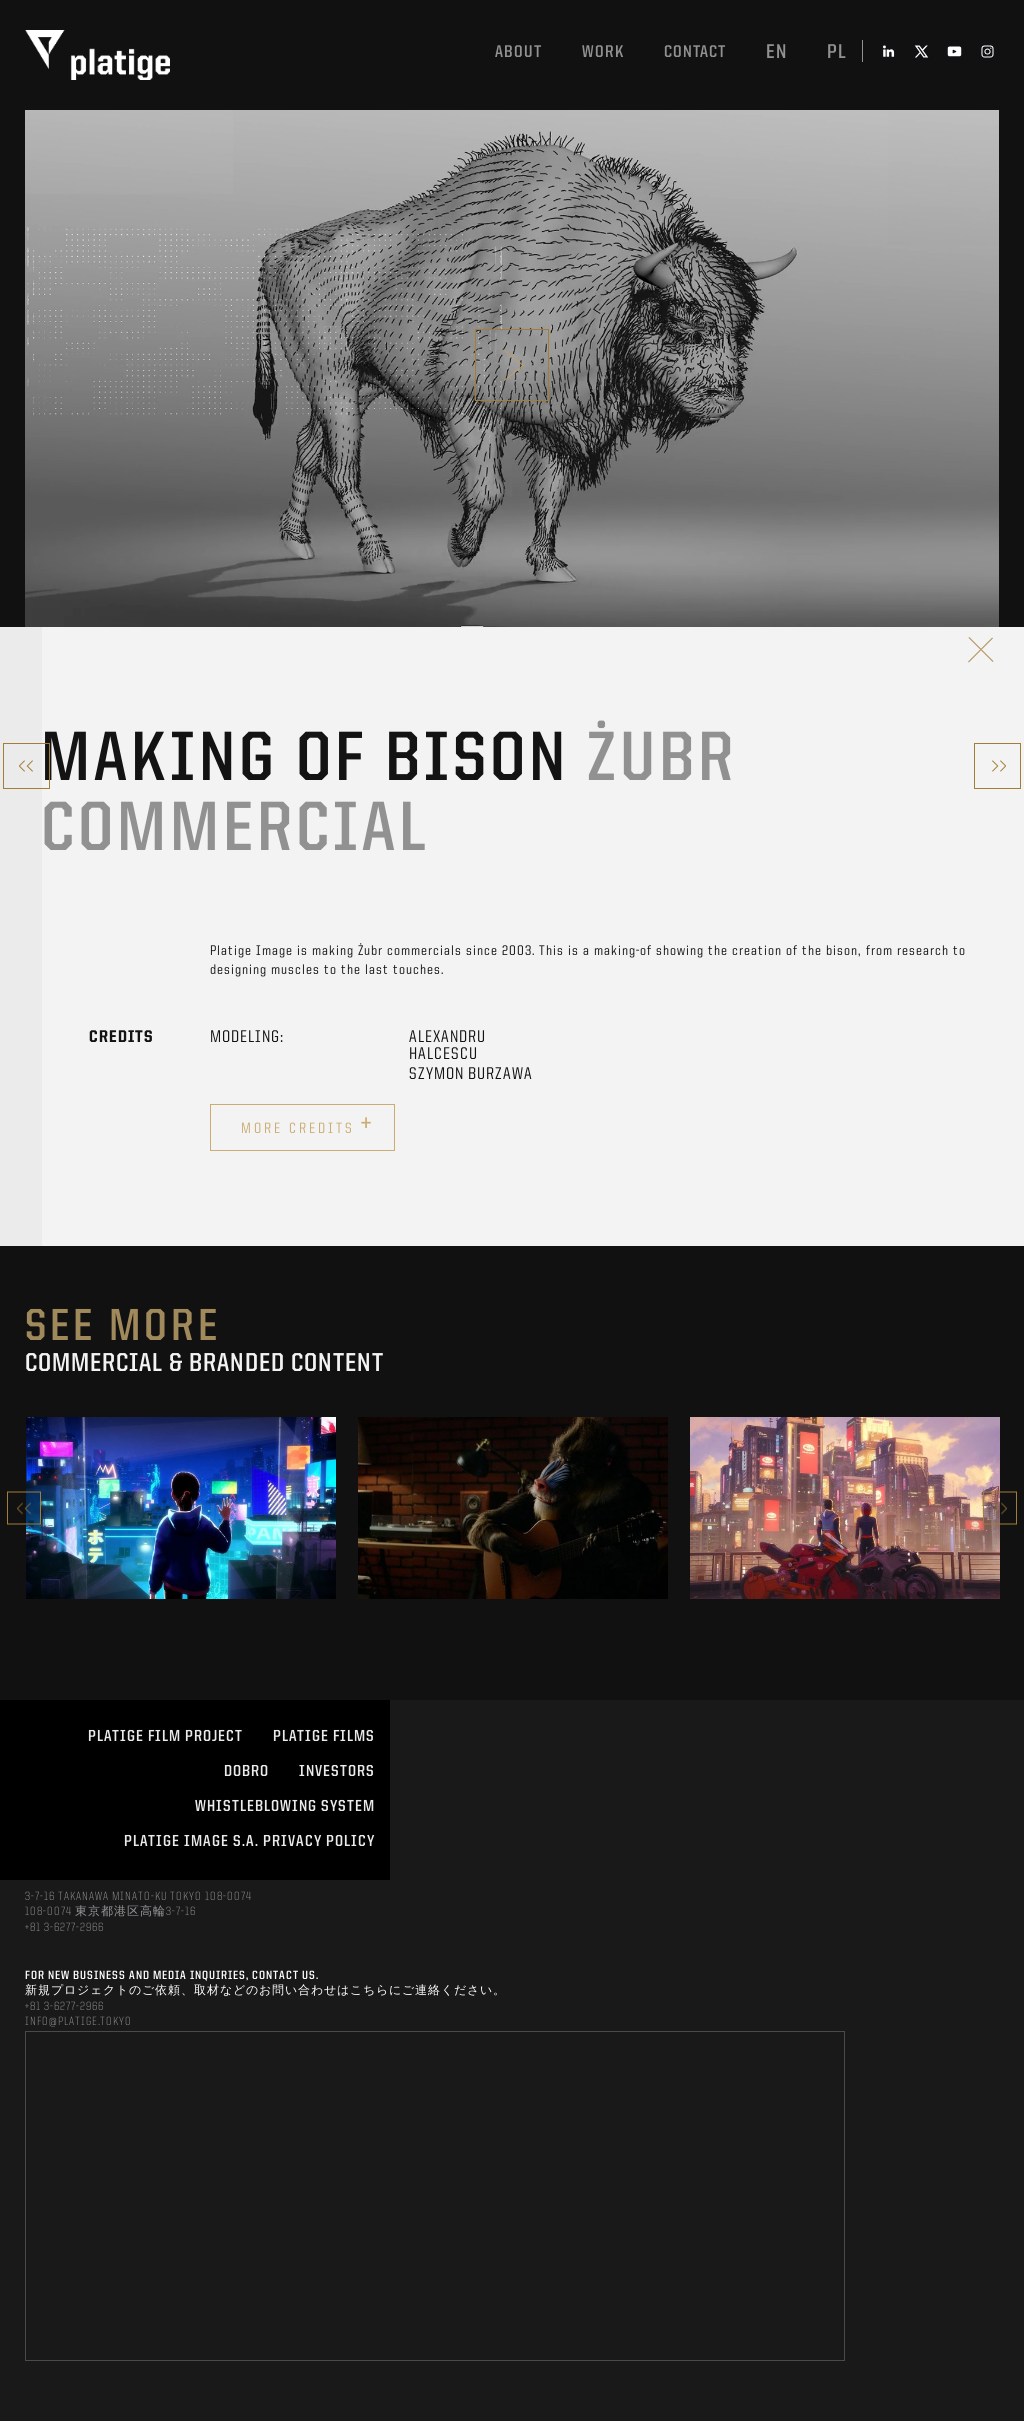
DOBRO (246, 1772)
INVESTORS (337, 1772)
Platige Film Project (165, 1737)
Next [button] (1000, 1508)
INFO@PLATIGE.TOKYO (78, 2022)
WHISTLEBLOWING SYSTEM (285, 1807)
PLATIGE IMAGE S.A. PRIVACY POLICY (249, 1842)
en (776, 53)
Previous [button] (24, 1508)
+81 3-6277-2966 (64, 1928)
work (603, 52)
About (518, 52)
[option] (181, 1508)
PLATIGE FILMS (324, 1737)
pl (837, 53)
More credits (307, 1125)
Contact (695, 52)
